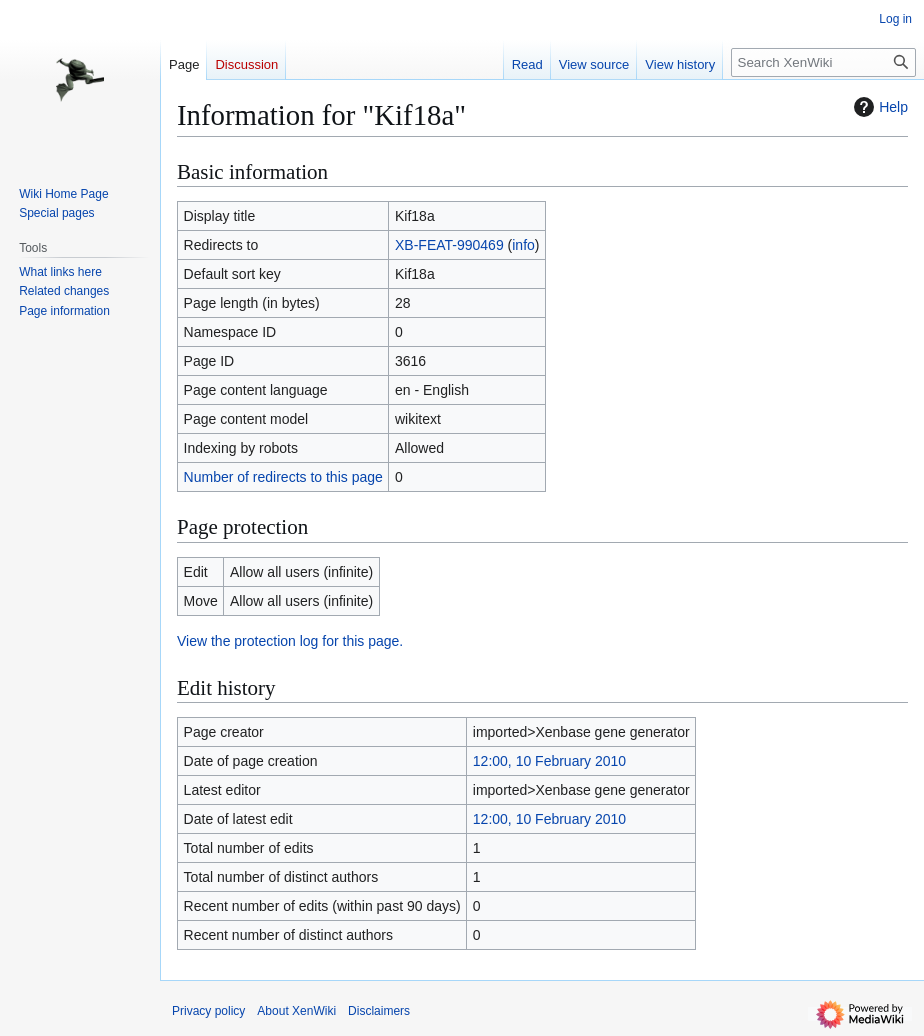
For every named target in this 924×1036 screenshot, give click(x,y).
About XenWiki (296, 1011)
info (523, 245)
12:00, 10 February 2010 (549, 761)
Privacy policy (208, 1011)
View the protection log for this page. (290, 641)
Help (878, 107)
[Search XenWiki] (823, 62)
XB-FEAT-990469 (449, 245)
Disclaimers (379, 1011)
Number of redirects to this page (283, 477)
